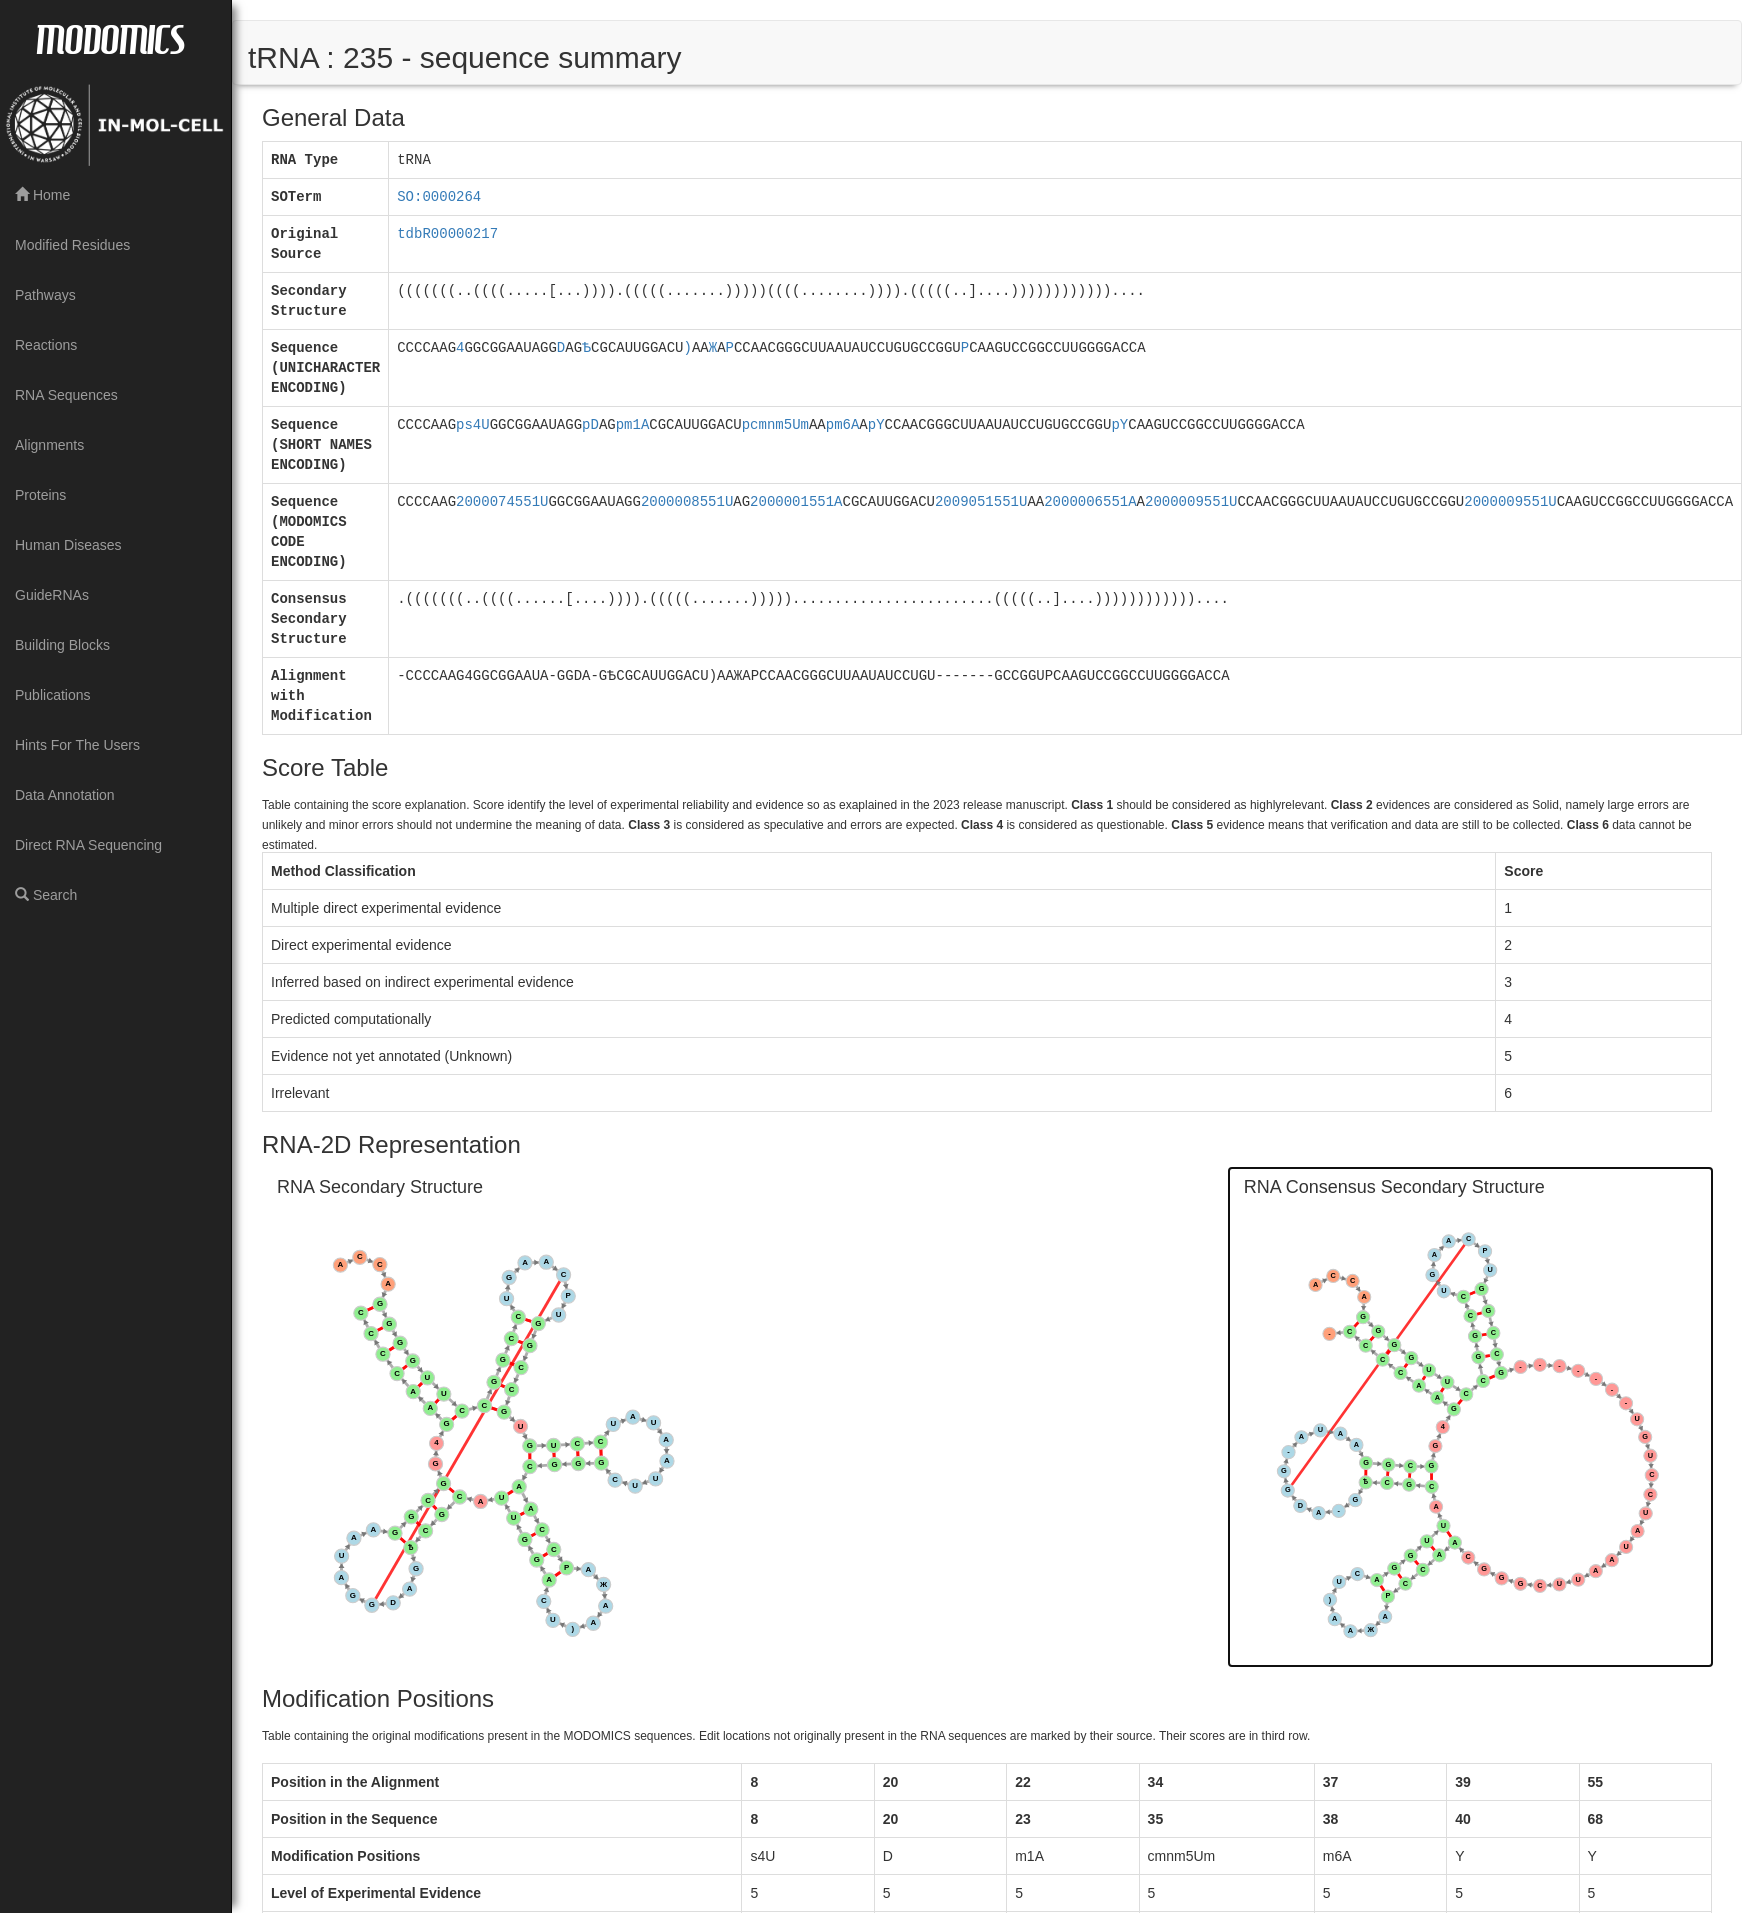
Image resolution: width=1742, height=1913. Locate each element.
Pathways (45, 295)
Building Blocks (62, 645)
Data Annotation (65, 795)
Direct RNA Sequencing (88, 845)
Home (42, 195)
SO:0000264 (439, 197)
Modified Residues (72, 245)
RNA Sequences (66, 395)
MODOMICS (110, 38)
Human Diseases (68, 545)
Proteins (40, 495)
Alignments (49, 445)
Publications (53, 695)
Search (46, 895)
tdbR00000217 (447, 233)
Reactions (46, 345)
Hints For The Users (77, 745)
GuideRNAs (52, 595)
